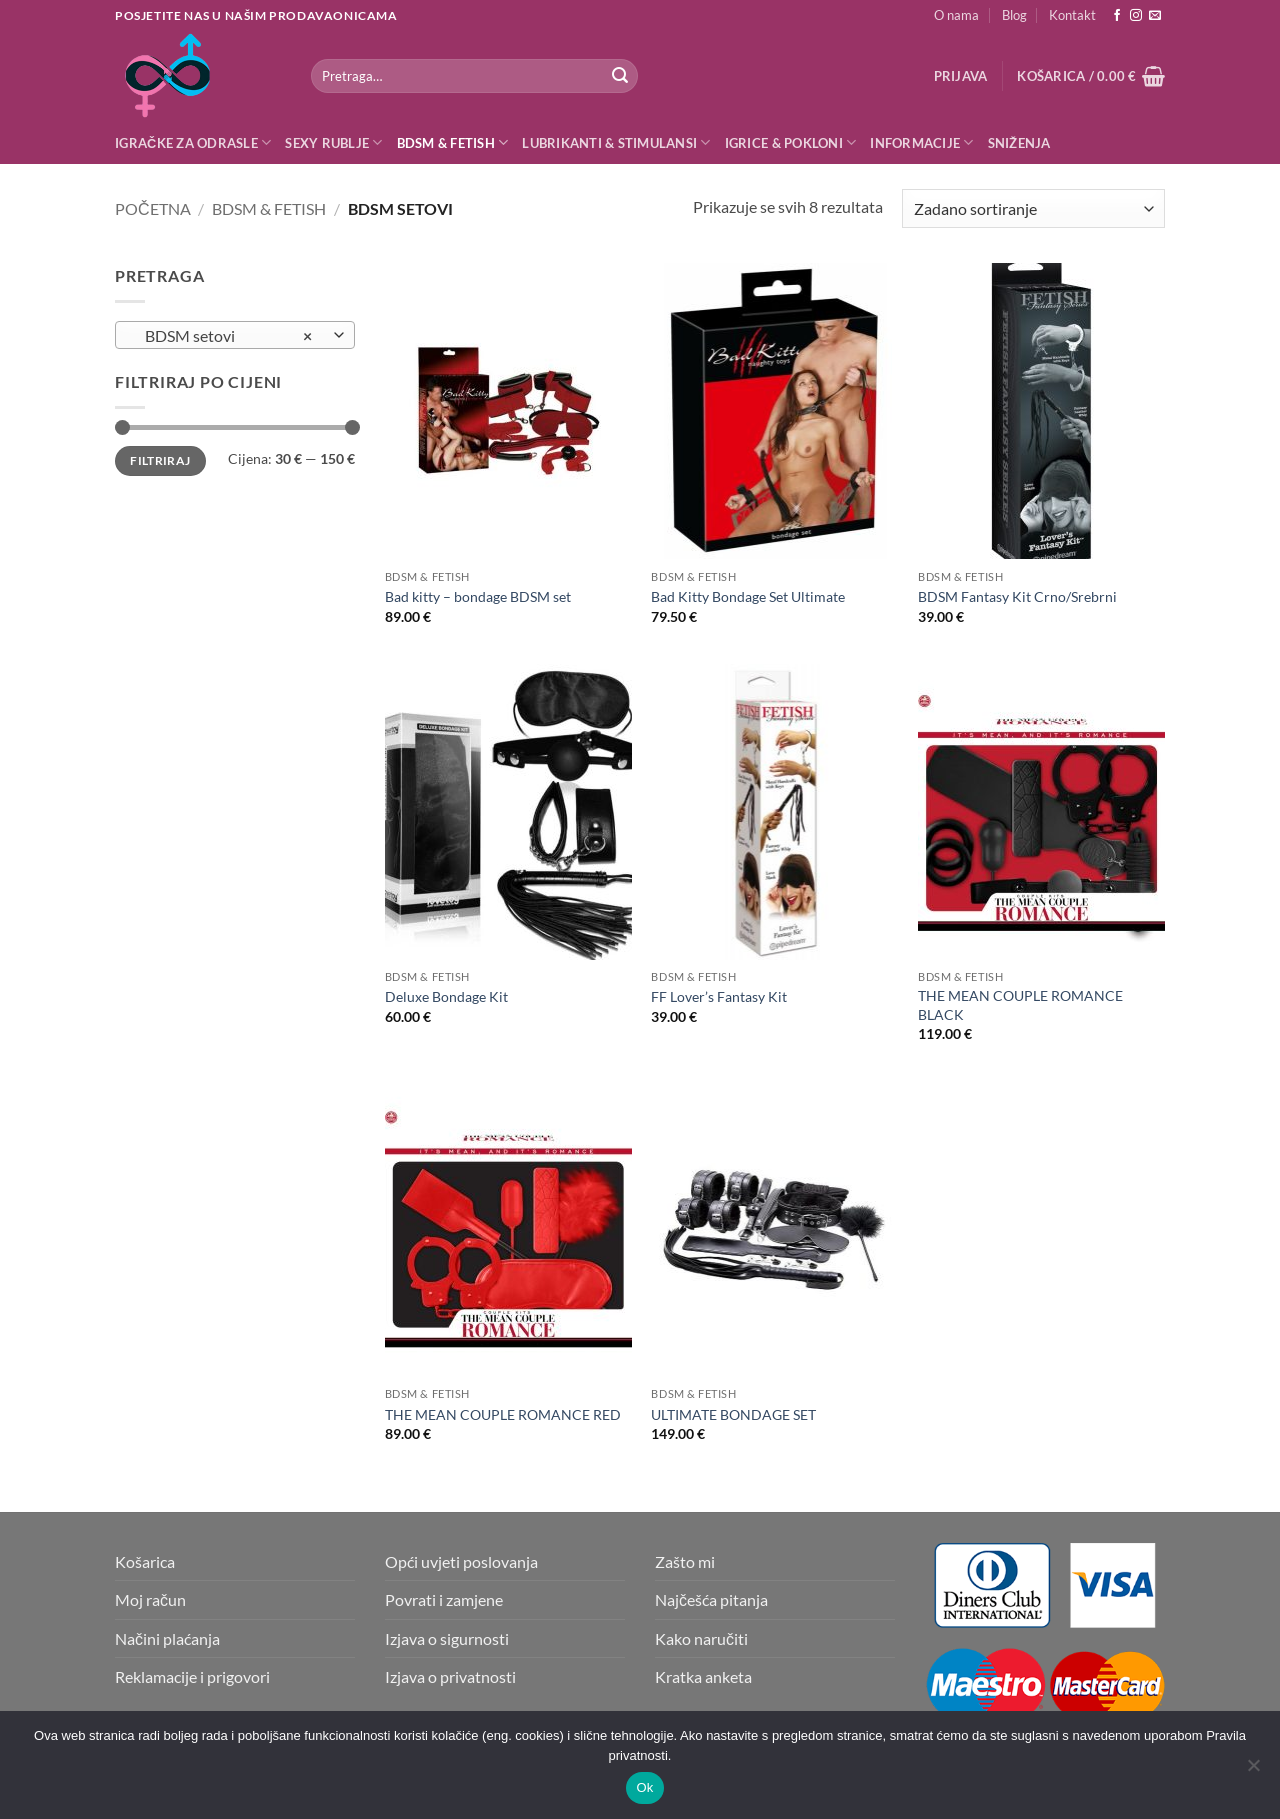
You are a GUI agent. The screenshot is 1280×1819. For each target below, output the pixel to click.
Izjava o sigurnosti (447, 1638)
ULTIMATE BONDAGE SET (733, 1414)
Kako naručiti (701, 1638)
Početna (153, 208)
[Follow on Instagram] (1136, 16)
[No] (1253, 1771)
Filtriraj (160, 460)
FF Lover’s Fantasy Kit (719, 996)
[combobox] (235, 335)
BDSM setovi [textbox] (224, 336)
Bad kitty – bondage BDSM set (478, 596)
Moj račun (150, 1599)
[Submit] (620, 76)
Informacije (921, 142)
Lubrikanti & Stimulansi (616, 142)
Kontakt (1072, 15)
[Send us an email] (1155, 16)
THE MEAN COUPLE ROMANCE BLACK (1020, 1005)
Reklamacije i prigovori (192, 1676)
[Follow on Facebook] (1117, 16)
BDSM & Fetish (453, 142)
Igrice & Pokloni (791, 142)
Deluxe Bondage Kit (446, 996)
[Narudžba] (1033, 208)
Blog (1014, 15)
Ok (644, 1787)
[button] (961, 76)
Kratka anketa (703, 1676)
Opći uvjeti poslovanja (461, 1561)
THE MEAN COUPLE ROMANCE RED (503, 1414)
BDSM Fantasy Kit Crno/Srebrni (1017, 596)
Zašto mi (685, 1561)
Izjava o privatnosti (450, 1676)
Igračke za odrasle (193, 142)
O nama (956, 15)
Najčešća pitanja (711, 1599)
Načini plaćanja (167, 1638)
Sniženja (1019, 143)
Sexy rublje (333, 142)
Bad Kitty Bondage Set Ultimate (748, 596)
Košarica (145, 1561)
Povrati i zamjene (444, 1599)
